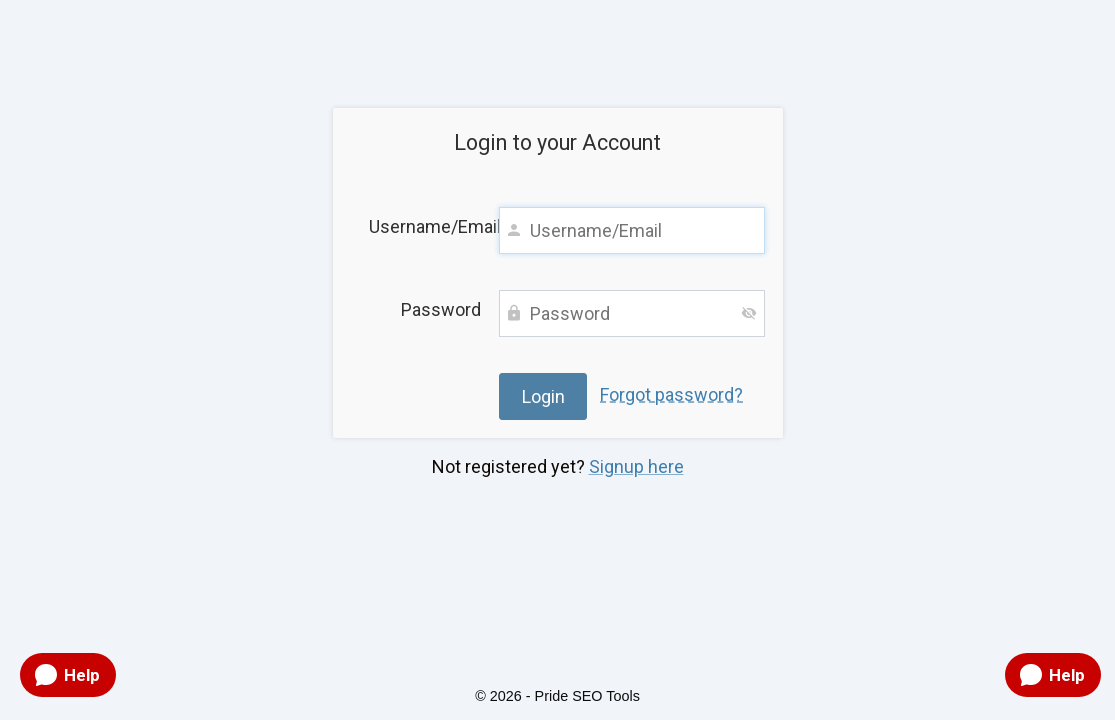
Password (441, 309)
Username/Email (425, 226)
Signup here (636, 466)
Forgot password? (671, 394)
